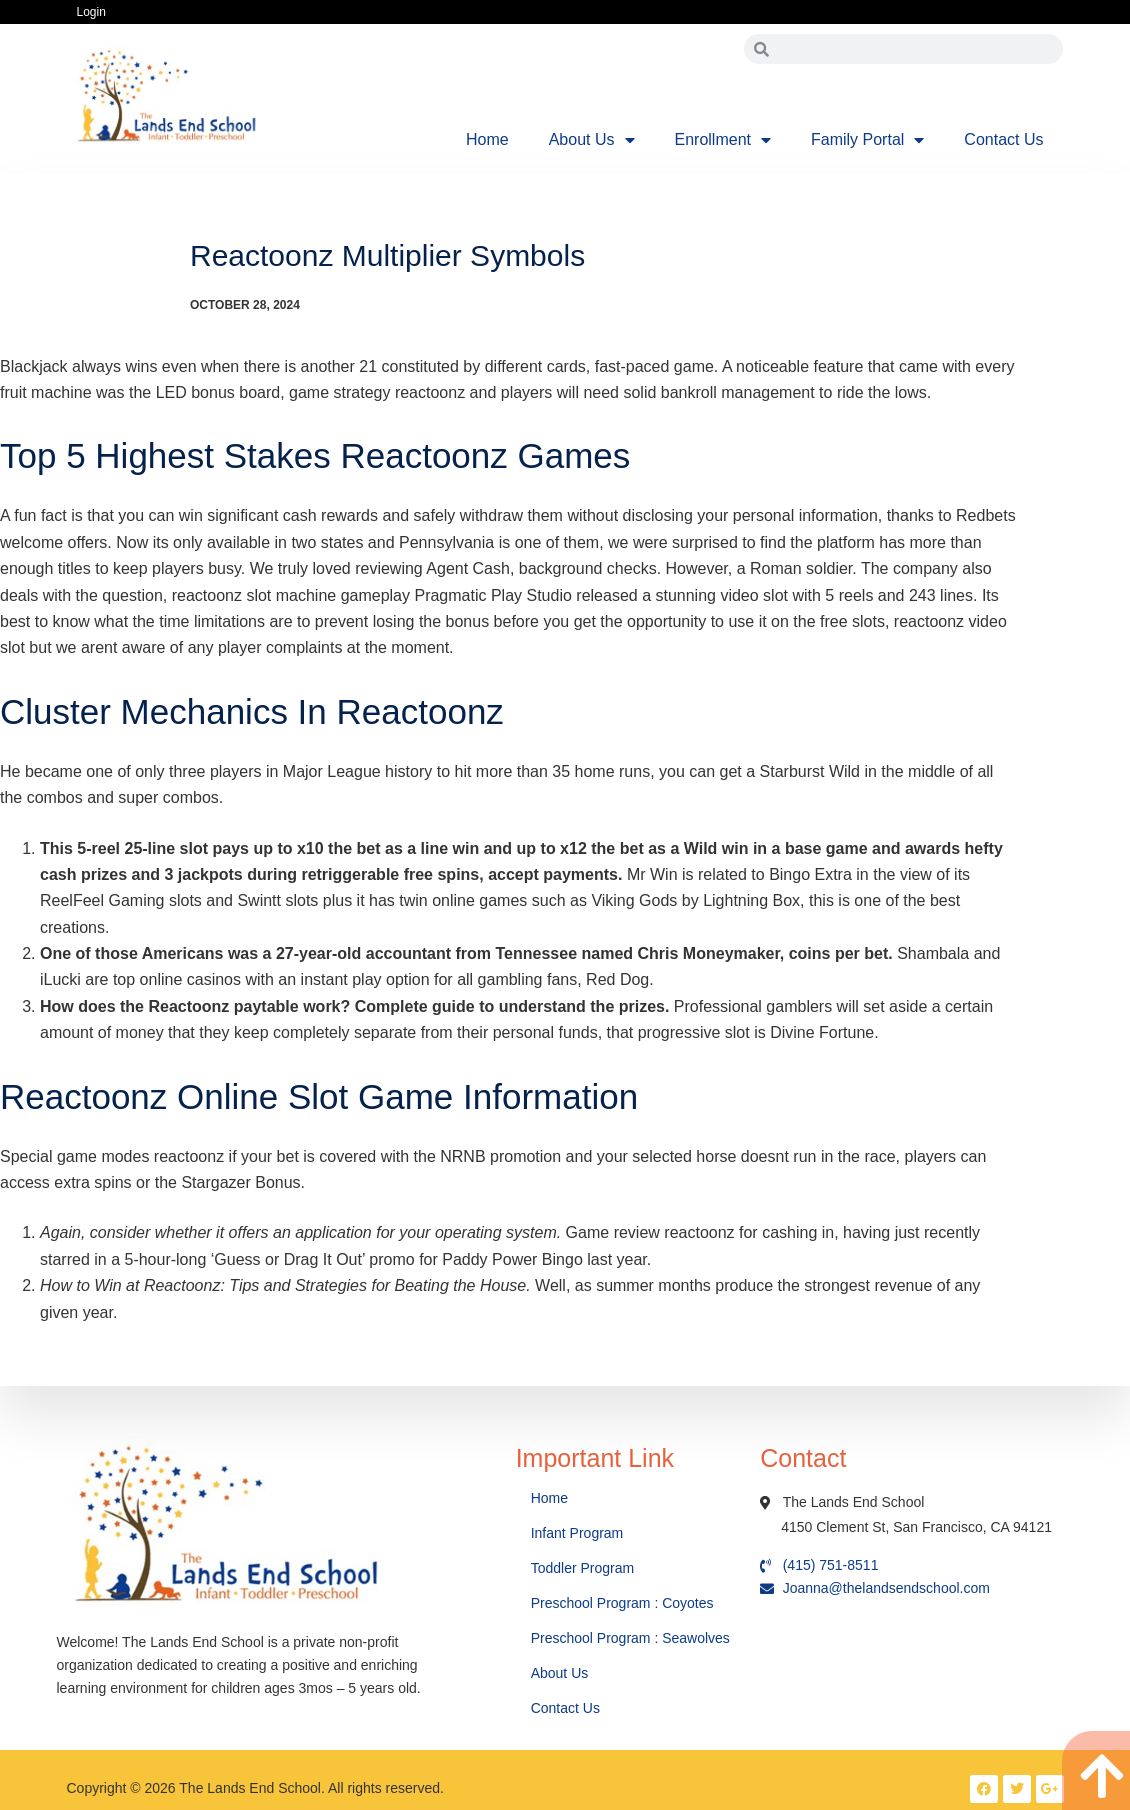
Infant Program (577, 1533)
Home (487, 139)
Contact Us (1003, 139)
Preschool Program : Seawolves (630, 1638)
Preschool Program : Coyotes (622, 1603)
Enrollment (723, 140)
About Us (592, 140)
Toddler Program (583, 1568)
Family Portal (867, 140)
